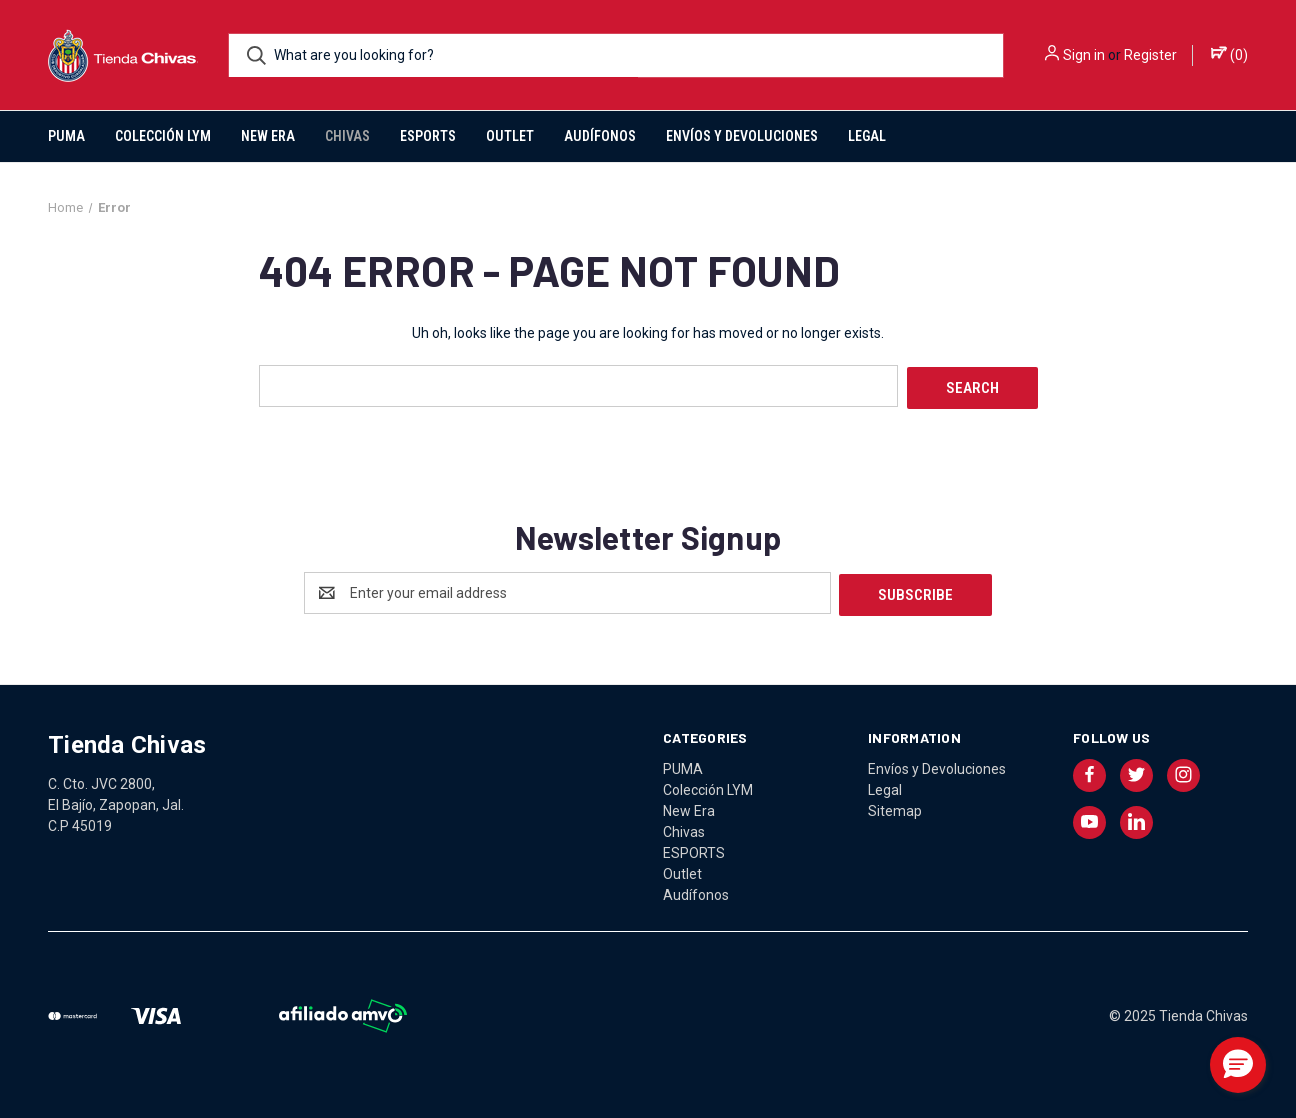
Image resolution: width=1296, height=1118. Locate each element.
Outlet (510, 136)
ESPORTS (428, 136)
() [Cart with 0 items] (1229, 54)
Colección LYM (163, 136)
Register (1150, 55)
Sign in (1084, 55)
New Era (268, 136)
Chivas (347, 136)
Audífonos (600, 136)
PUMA (66, 136)
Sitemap (895, 806)
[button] (1238, 1065)
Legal (867, 136)
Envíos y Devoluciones (742, 136)
